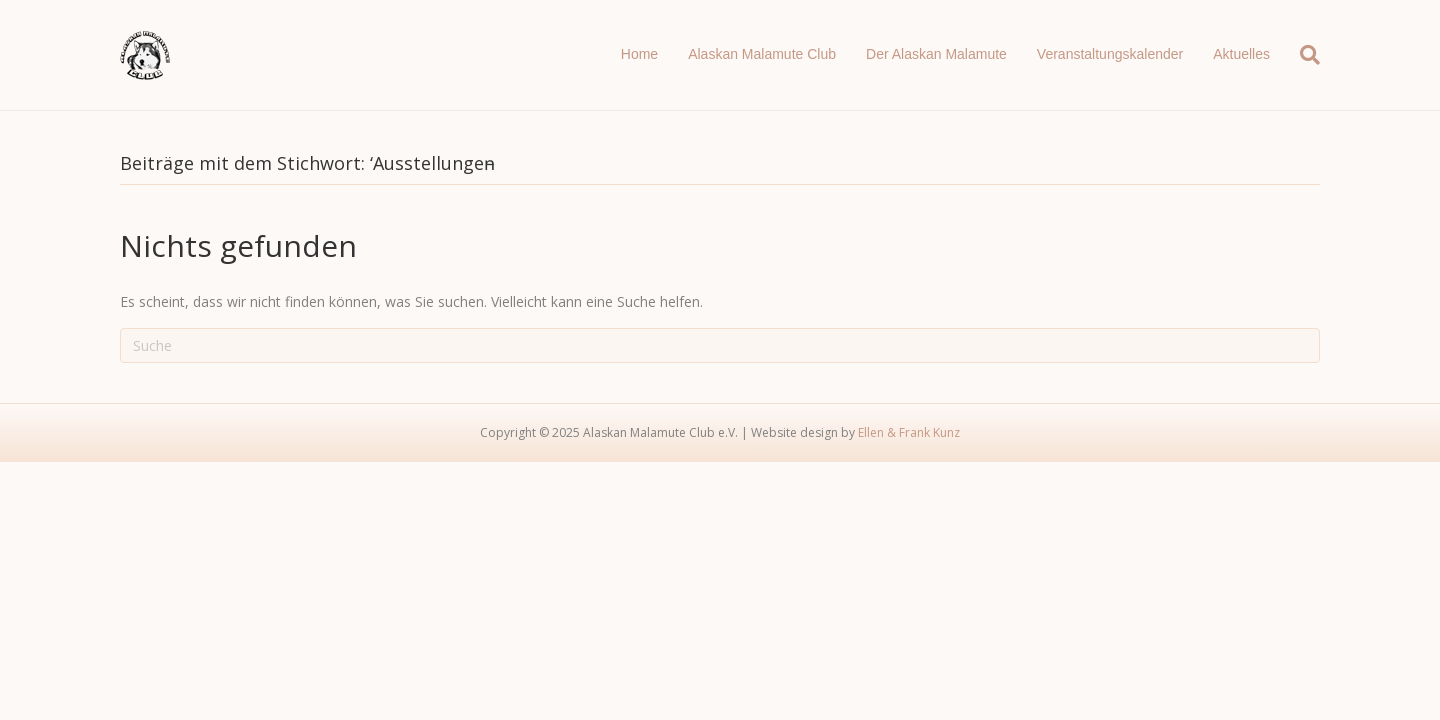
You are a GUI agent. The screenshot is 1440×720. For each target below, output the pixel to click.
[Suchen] (1302, 55)
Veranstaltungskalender (1110, 54)
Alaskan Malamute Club (762, 54)
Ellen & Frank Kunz (909, 432)
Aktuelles (1241, 54)
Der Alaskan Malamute (936, 54)
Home (639, 54)
